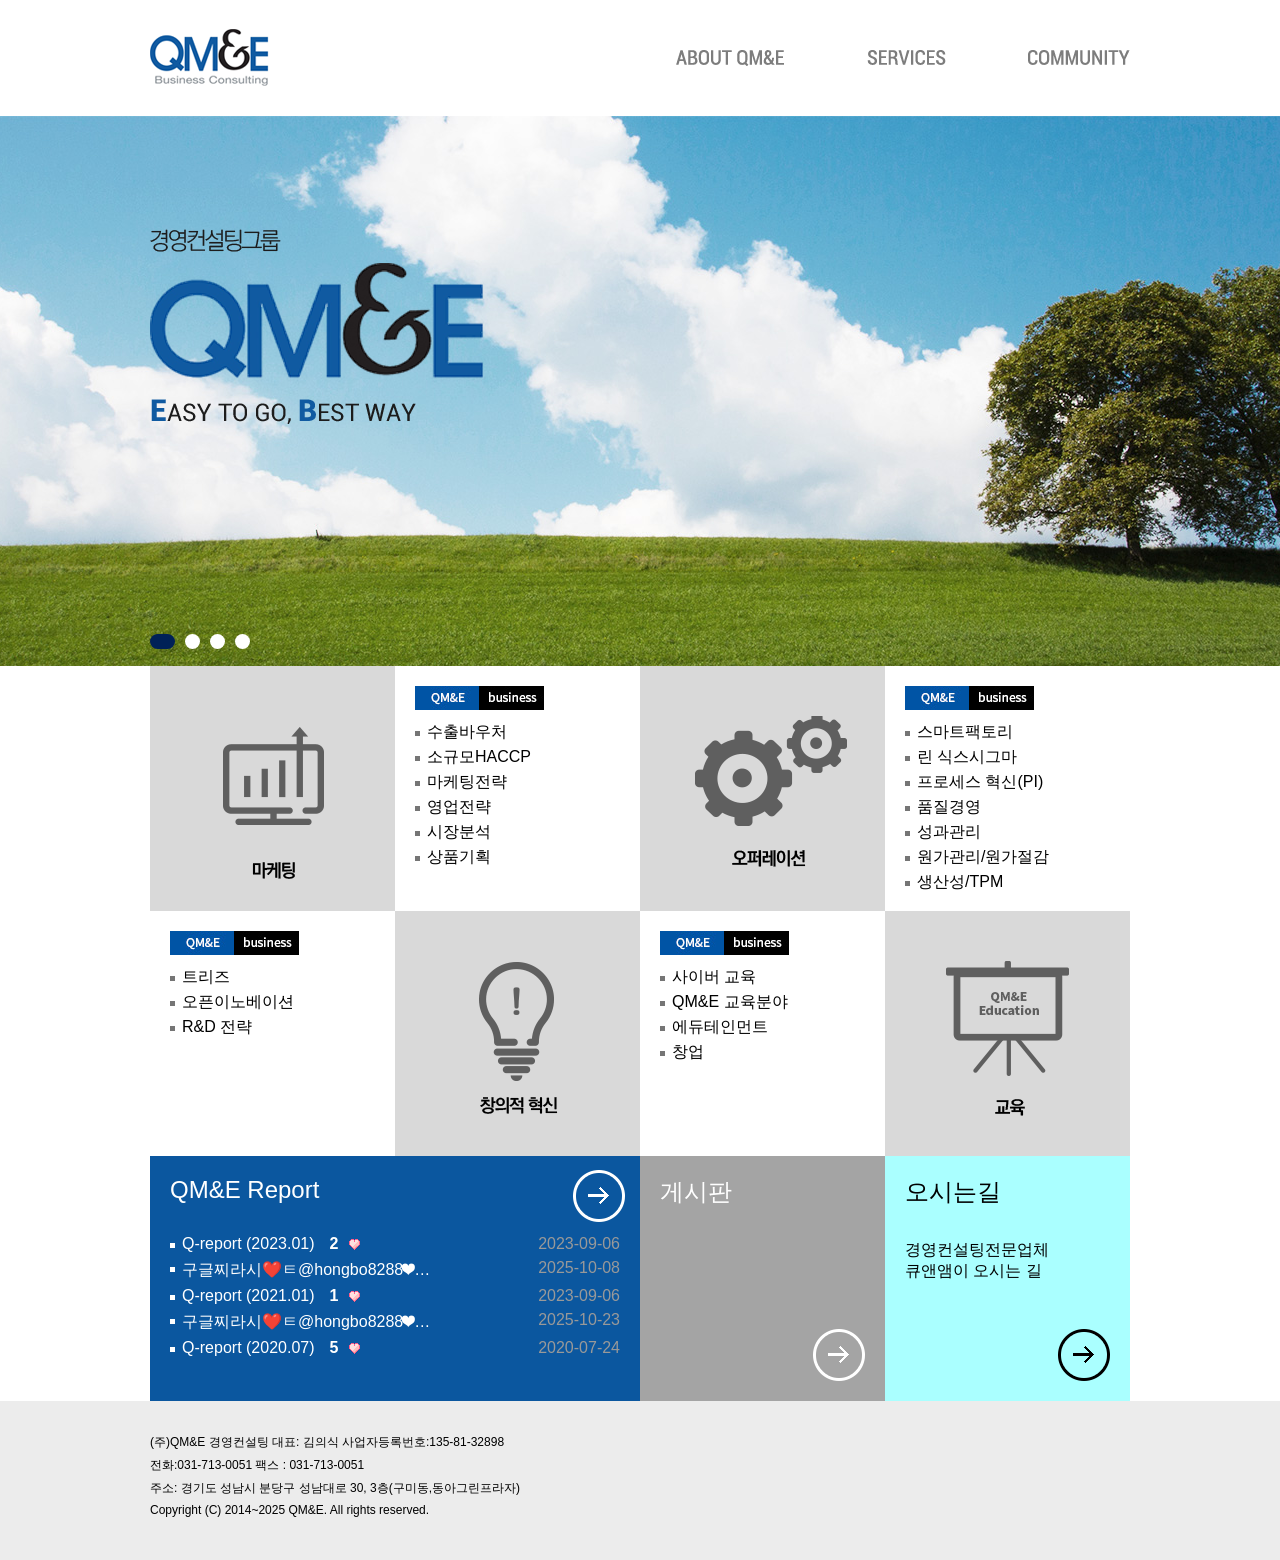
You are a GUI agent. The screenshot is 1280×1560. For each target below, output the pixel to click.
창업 (688, 1051)
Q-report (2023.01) (259, 1244)
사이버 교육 (714, 976)
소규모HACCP (479, 756)
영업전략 (459, 806)
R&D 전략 (217, 1026)
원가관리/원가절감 (983, 856)
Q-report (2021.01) (259, 1296)
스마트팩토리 (965, 731)
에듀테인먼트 (720, 1026)
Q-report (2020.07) (259, 1348)
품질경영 (949, 806)
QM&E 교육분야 (730, 1001)
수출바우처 (467, 731)
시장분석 (459, 831)
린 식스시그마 (967, 756)
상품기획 (459, 856)
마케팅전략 (467, 781)
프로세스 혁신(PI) (980, 781)
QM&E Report (244, 1189)
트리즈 (206, 976)
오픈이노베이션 (238, 1001)
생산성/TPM (960, 881)
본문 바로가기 (0, 14)
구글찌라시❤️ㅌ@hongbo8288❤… (306, 1269)
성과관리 (949, 831)
